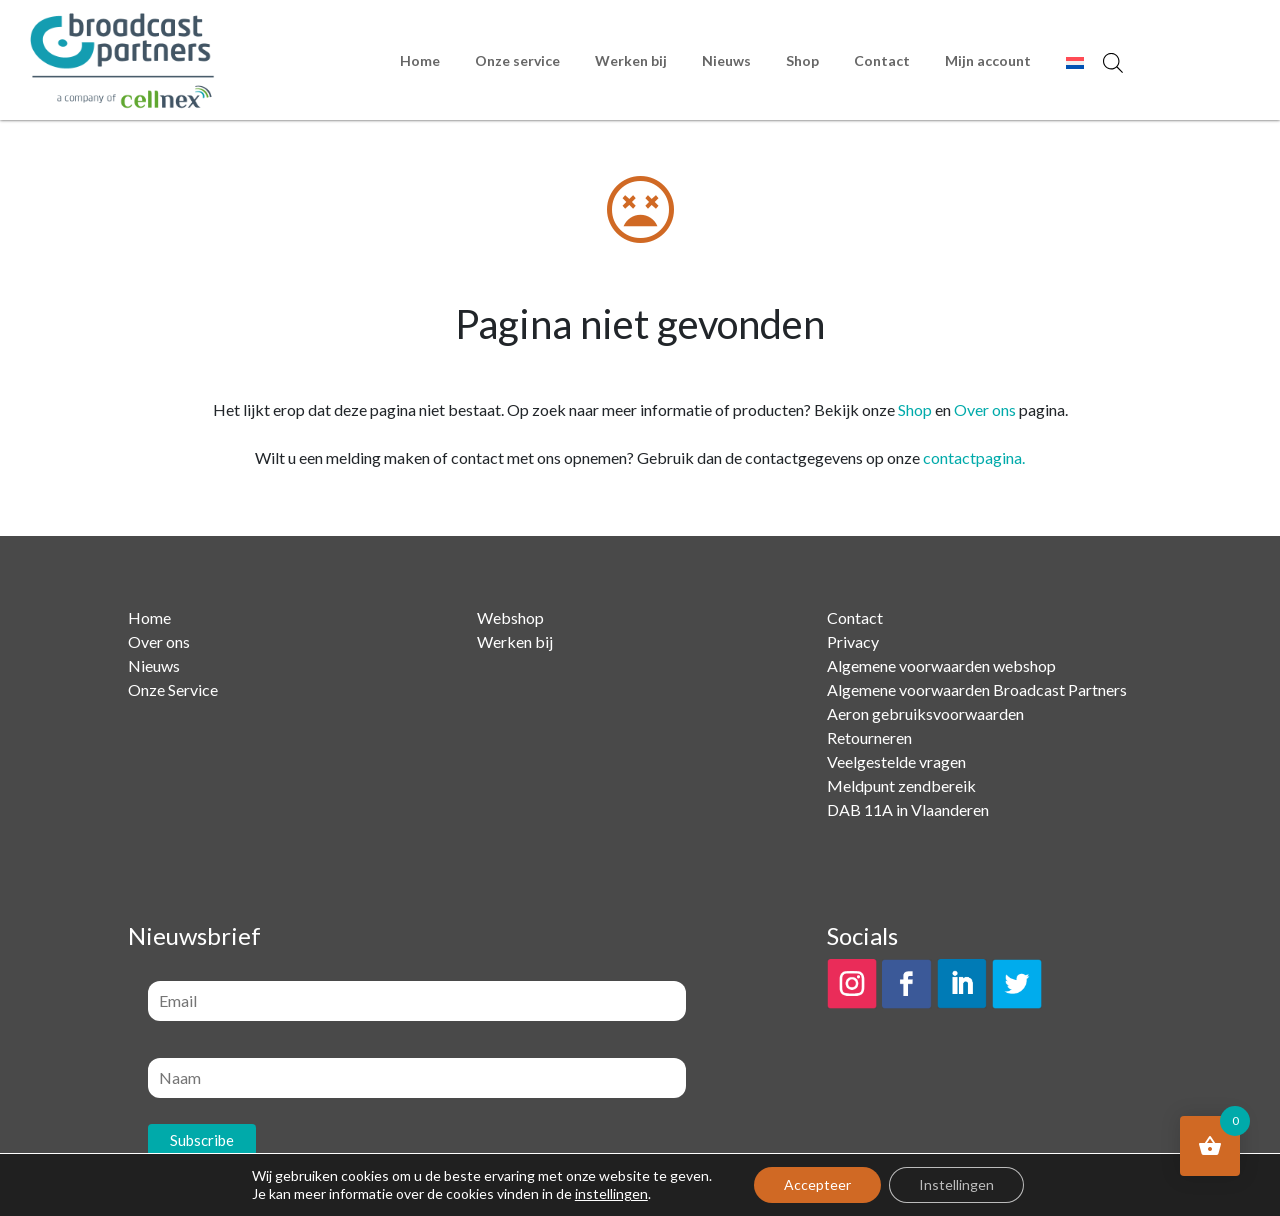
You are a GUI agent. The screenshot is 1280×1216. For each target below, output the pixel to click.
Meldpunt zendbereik (901, 785)
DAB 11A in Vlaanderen (908, 809)
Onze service (517, 60)
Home (420, 60)
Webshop (510, 617)
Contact (882, 60)
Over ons (985, 409)
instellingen (611, 1193)
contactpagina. (974, 457)
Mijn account (988, 60)
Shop (802, 60)
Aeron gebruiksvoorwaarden (925, 713)
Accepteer (817, 1184)
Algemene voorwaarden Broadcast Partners (977, 689)
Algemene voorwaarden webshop (941, 665)
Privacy (853, 641)
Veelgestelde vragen (896, 761)
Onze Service (173, 689)
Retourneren (869, 737)
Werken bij (631, 60)
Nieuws (726, 60)
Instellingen (956, 1184)
